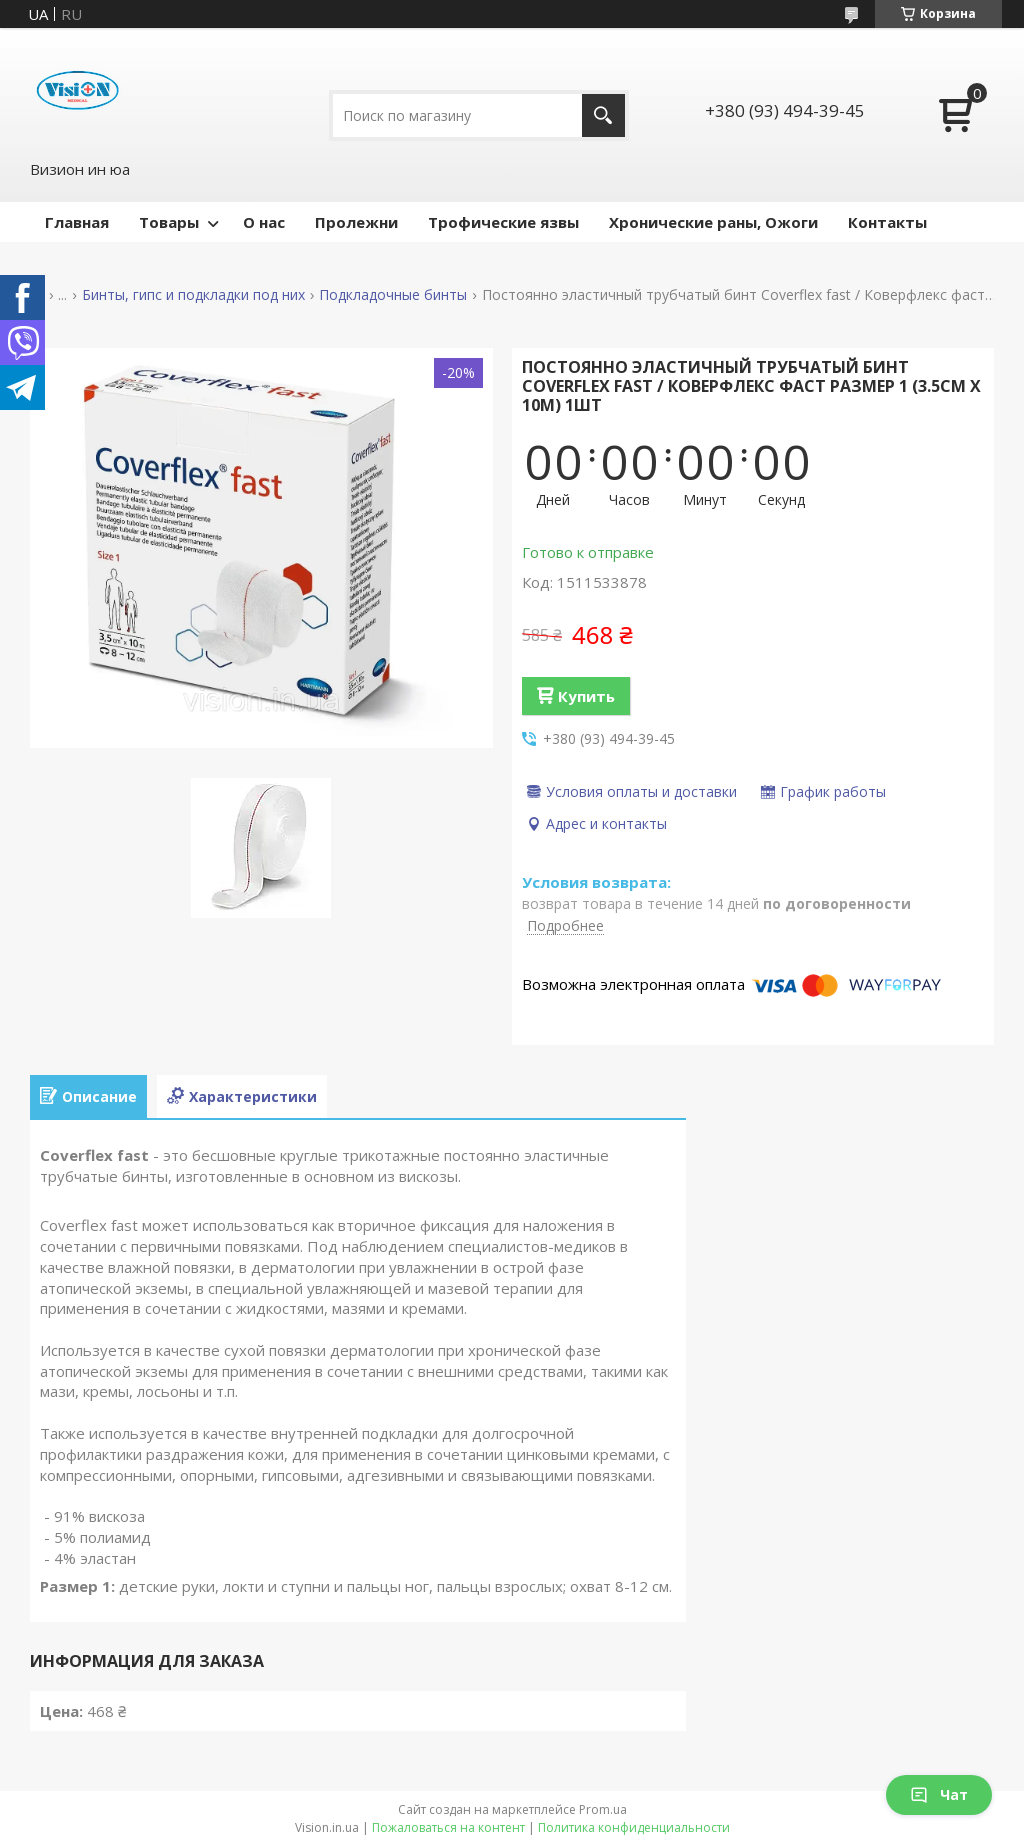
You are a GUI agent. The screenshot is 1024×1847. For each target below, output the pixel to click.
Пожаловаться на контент (448, 1827)
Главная (77, 222)
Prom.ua (603, 1809)
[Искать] (603, 115)
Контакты (887, 222)
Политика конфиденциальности (634, 1827)
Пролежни (356, 222)
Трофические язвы (503, 222)
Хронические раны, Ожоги (713, 222)
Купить (586, 696)
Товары (169, 222)
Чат (939, 1794)
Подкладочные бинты (393, 295)
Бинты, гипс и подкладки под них (193, 295)
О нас (264, 222)
